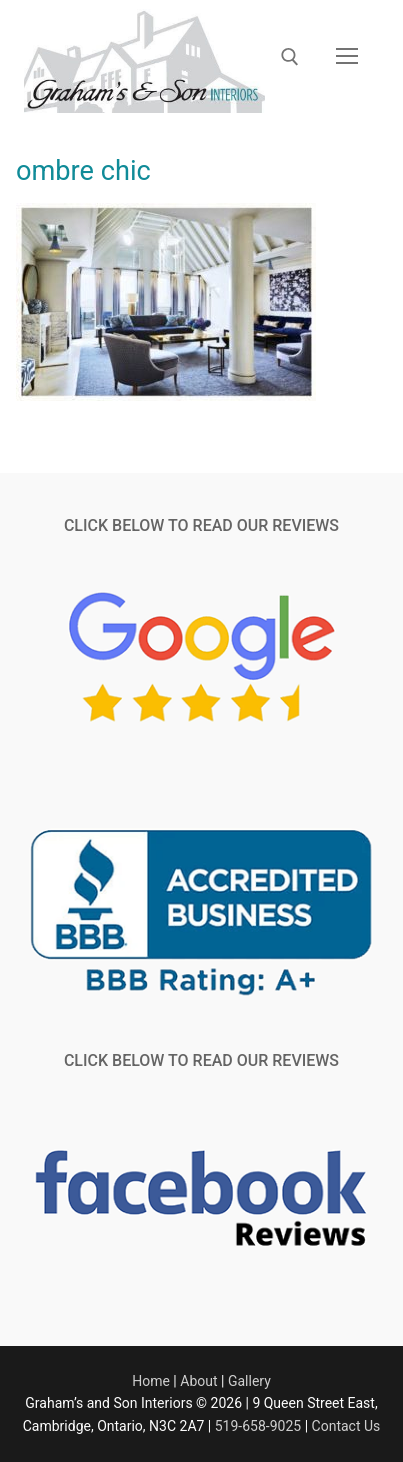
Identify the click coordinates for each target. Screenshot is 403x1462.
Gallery (249, 1381)
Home (151, 1381)
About (198, 1381)
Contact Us (346, 1426)
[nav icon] (347, 57)
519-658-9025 (258, 1426)
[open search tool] (290, 57)
